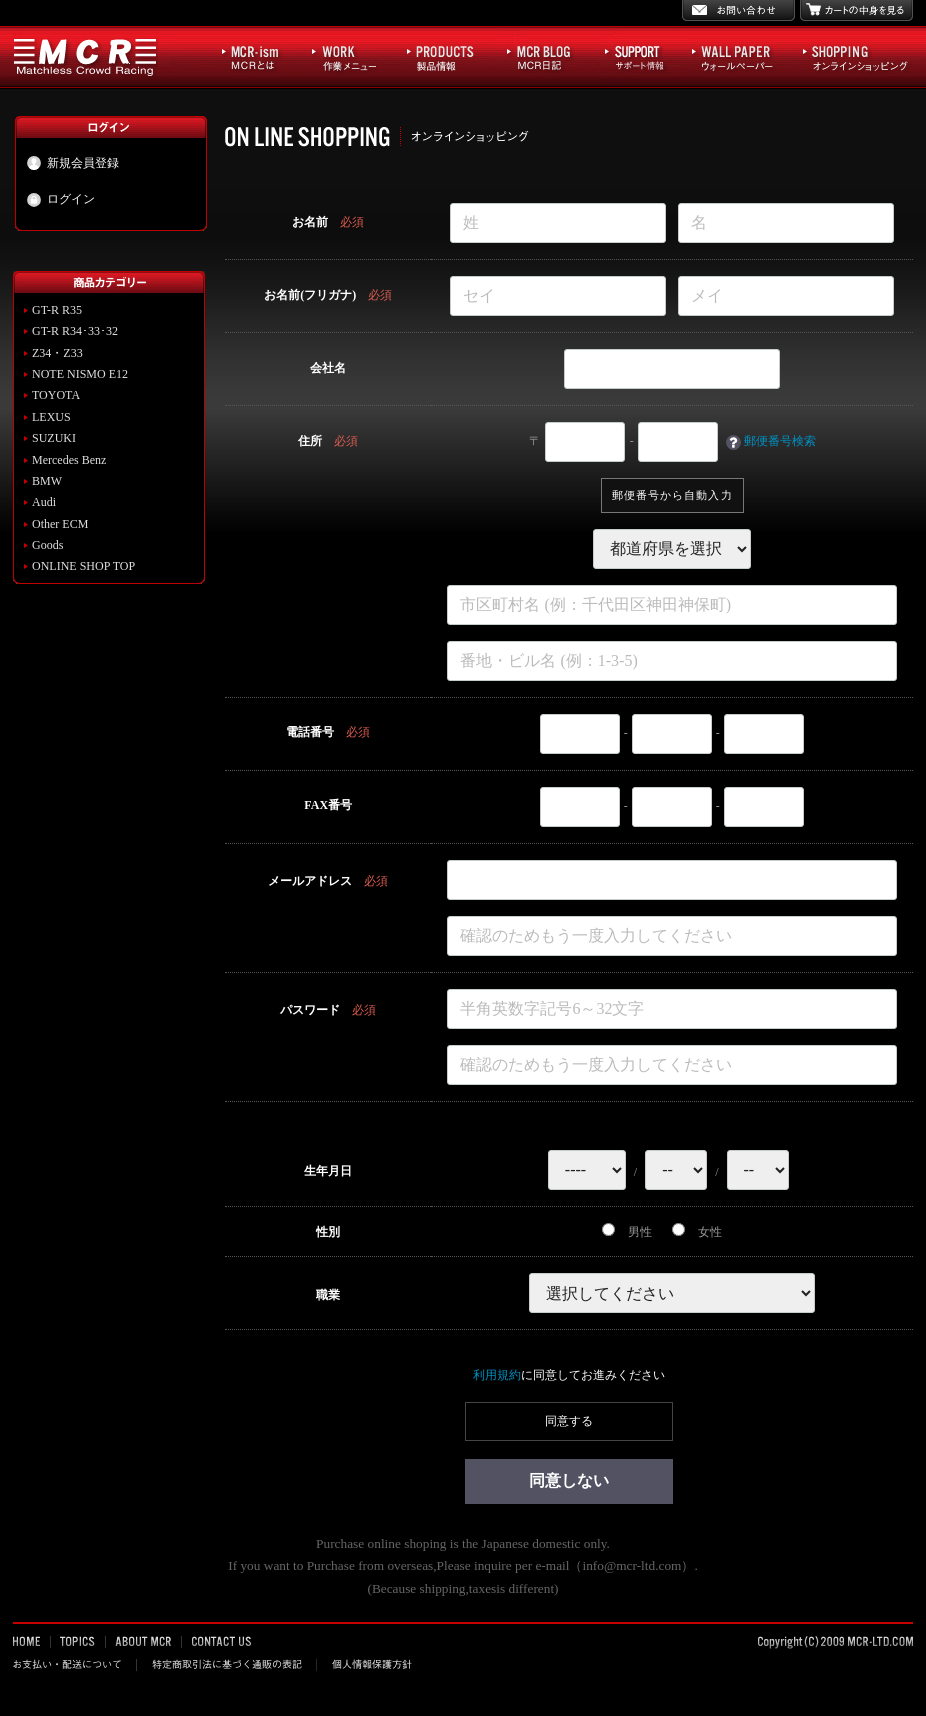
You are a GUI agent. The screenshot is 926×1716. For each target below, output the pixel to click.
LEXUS (51, 417)
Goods (47, 545)
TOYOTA (56, 395)
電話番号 (310, 732)
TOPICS (78, 1641)
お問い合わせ (738, 10)
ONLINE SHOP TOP (83, 566)
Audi (44, 502)
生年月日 (328, 1171)
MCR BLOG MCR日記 (551, 56)
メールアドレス (310, 881)
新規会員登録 (72, 163)
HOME (32, 1641)
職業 (328, 1295)
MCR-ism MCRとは (261, 56)
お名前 (310, 222)
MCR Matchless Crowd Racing (85, 56)
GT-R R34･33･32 (75, 331)
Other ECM (60, 524)
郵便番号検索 (780, 441)
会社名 (328, 368)
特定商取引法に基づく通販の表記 (227, 1664)
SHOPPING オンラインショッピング (855, 56)
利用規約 (497, 1375)
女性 (697, 1232)
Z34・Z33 (57, 353)
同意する (569, 1421)
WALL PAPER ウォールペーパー (742, 56)
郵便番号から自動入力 (672, 495)
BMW (47, 481)
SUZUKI (54, 438)
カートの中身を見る (856, 10)
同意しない (569, 1480)
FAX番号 (328, 805)
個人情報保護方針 (370, 1664)
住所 (310, 441)
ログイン (60, 200)
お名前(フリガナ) (310, 295)
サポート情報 (643, 56)
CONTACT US (220, 1641)
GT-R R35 (57, 310)
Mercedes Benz (69, 460)
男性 (627, 1232)
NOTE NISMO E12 (80, 374)
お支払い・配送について (75, 1664)
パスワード (310, 1010)
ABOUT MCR (144, 1641)
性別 (328, 1232)
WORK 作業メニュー (354, 56)
